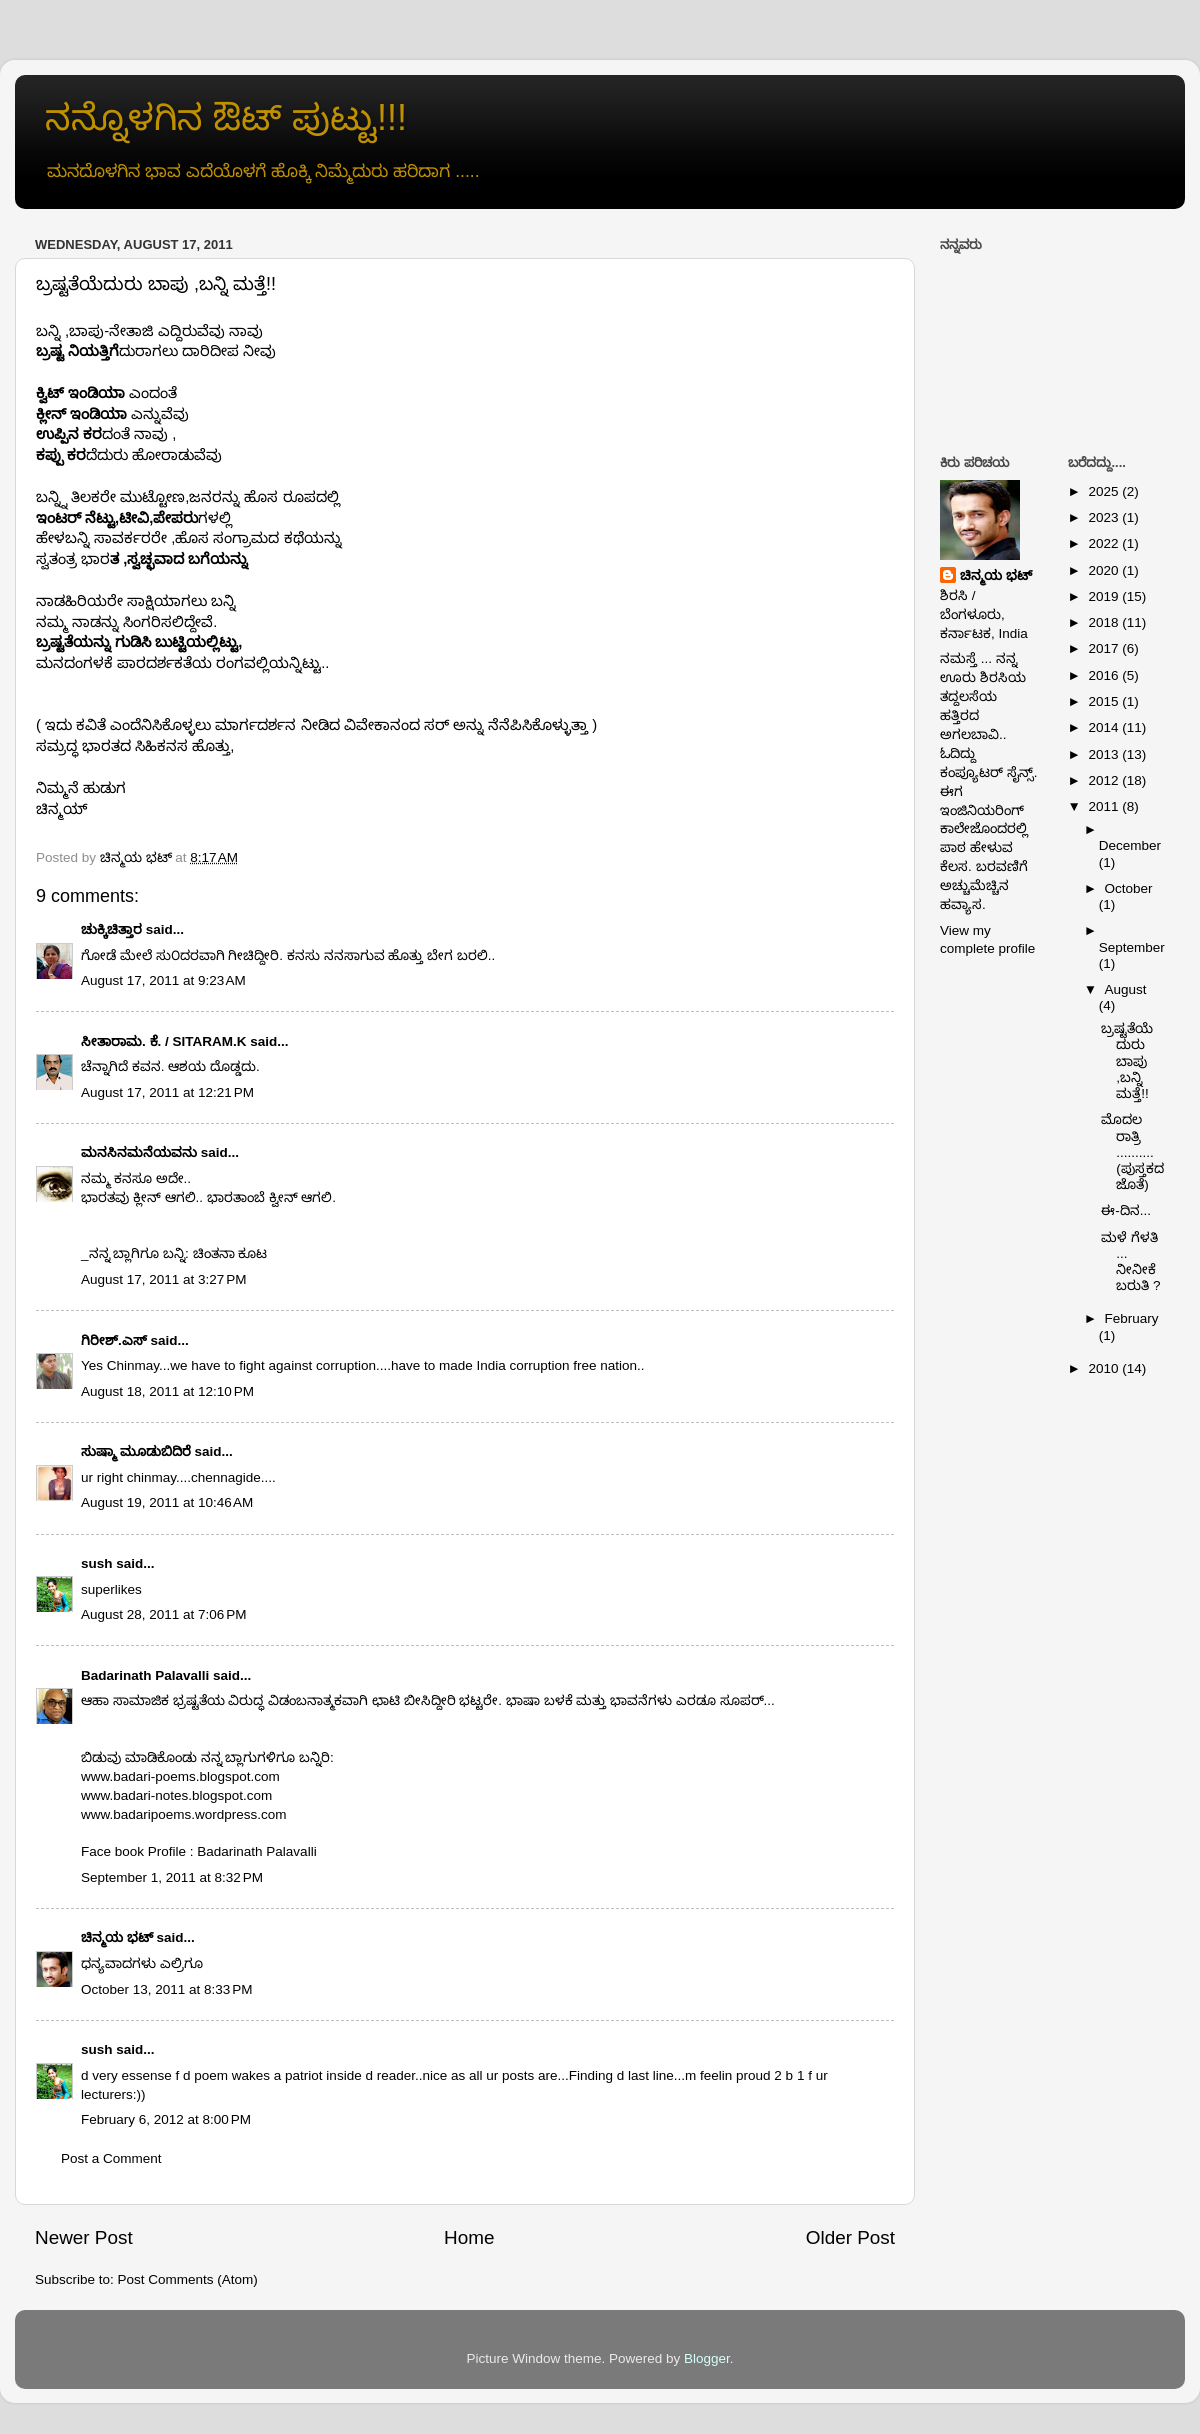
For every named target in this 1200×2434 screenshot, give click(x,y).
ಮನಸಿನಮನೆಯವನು (139, 1152)
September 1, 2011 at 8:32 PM (172, 1877)
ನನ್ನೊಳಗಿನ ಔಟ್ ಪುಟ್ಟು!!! (226, 117)
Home (469, 2237)
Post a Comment (111, 2158)
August (1126, 989)
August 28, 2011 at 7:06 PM (164, 1614)
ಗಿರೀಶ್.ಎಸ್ (114, 1340)
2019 (1105, 596)
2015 (1105, 701)
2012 (1105, 780)
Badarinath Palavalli (145, 1675)
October (1129, 888)
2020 (1105, 570)
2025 (1105, 491)
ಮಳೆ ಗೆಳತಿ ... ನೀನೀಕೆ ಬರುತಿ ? (1130, 1262)
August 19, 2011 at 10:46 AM (167, 1502)
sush (97, 1563)
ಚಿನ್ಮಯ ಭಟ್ (117, 1937)
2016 (1105, 675)
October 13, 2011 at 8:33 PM (166, 1989)
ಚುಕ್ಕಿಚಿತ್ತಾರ (111, 929)
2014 (1105, 727)
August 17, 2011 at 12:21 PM (167, 1092)
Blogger (707, 2358)
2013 (1105, 754)
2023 (1105, 517)
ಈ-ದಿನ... (1126, 1210)
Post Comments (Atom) (188, 2279)
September (1132, 947)
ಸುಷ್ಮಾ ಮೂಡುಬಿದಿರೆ (136, 1451)
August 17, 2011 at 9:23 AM (163, 980)
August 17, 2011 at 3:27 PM (164, 1279)
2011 (1105, 806)
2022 (1105, 543)
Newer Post (84, 2237)
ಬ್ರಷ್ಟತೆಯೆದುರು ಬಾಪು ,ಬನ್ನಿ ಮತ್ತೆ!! (1127, 1061)
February (1132, 1318)
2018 (1105, 622)
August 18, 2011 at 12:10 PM (167, 1391)
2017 (1105, 648)
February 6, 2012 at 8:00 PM (166, 2119)
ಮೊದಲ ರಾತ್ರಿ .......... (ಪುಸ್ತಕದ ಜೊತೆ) (1132, 1152)
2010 (1105, 1368)
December (1130, 845)
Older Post (850, 2237)
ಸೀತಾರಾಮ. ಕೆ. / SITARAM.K (164, 1041)
